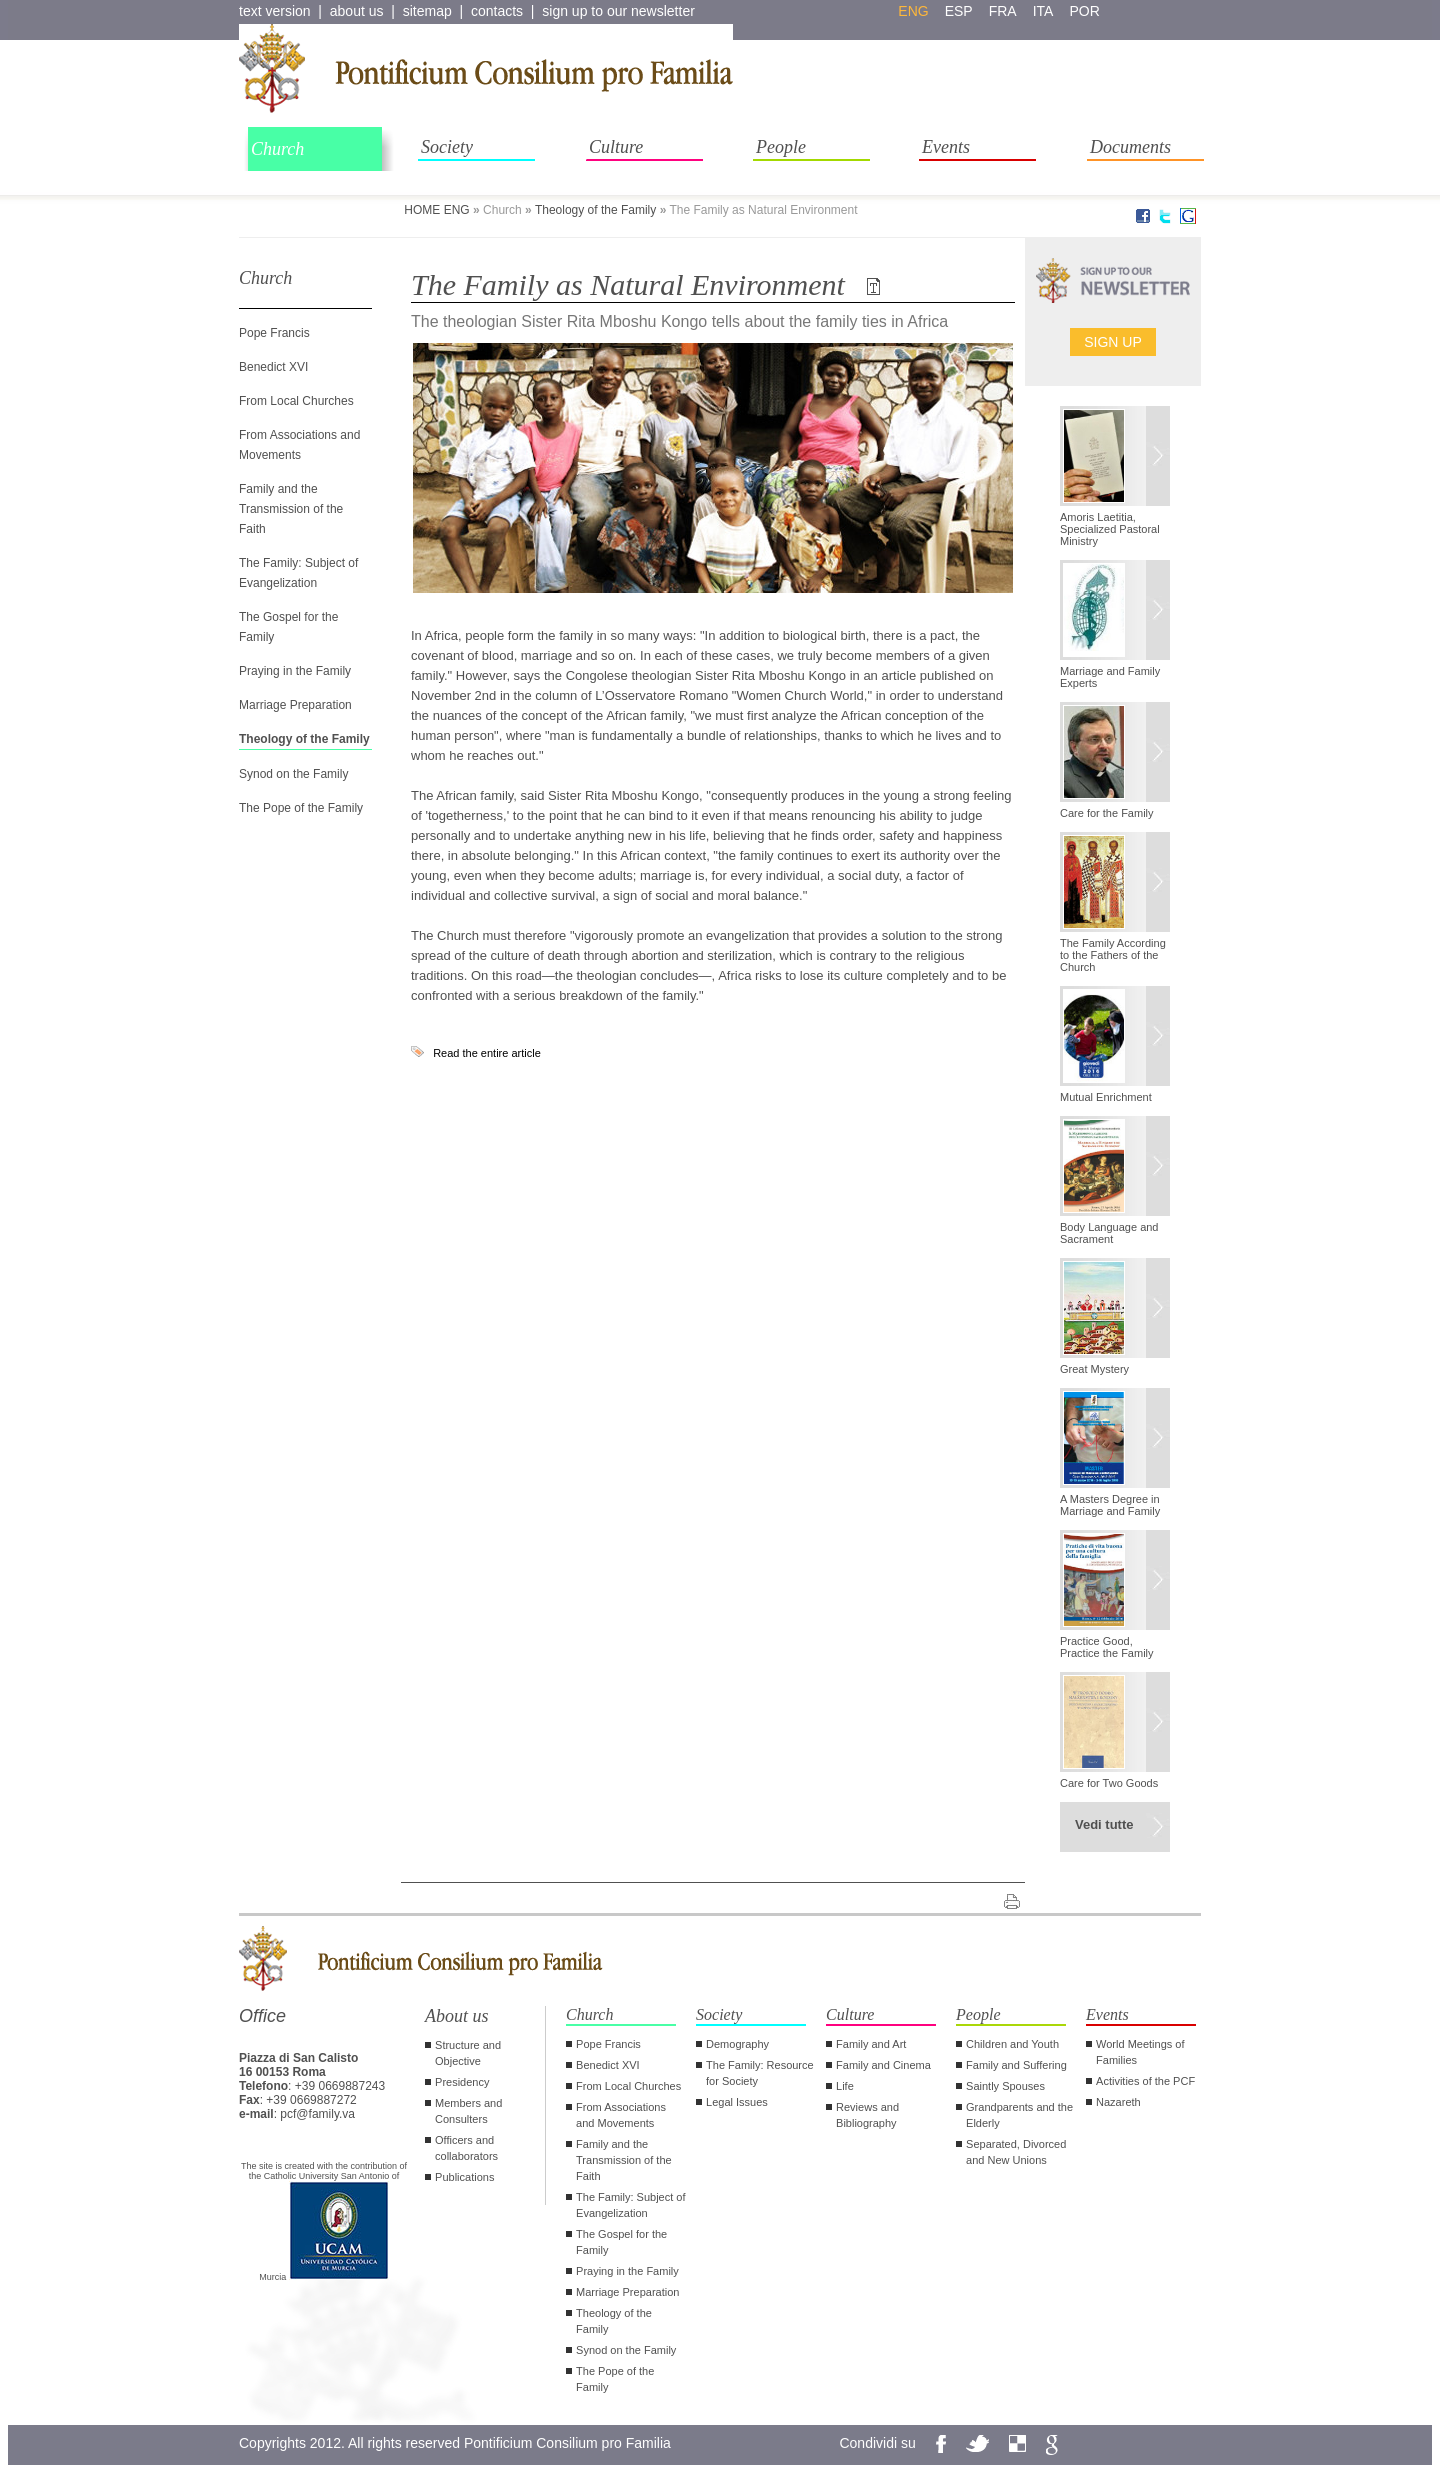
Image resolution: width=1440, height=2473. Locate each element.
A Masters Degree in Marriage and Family (1110, 1505)
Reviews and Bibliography (867, 2115)
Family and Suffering (1016, 2065)
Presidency (462, 2082)
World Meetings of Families (1140, 2052)
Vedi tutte (1104, 1824)
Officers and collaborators (466, 2148)
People (781, 147)
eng (913, 11)
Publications (464, 2177)
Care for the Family (1107, 813)
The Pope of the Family (301, 808)
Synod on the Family (293, 774)
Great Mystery (1094, 1369)
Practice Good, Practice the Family (1107, 1647)
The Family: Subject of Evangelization (630, 2205)
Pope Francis (274, 333)
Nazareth (1118, 2102)
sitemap (427, 11)
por (1084, 11)
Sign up (1113, 342)
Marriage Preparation (295, 705)
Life (845, 2086)
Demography (737, 2044)
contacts (497, 11)
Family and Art (871, 2044)
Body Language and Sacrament (1109, 1233)
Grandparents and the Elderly (1019, 2115)
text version (275, 11)
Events (946, 147)
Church (277, 149)
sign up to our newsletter (618, 11)
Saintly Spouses (1005, 2086)
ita (1043, 11)
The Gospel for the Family (621, 2242)
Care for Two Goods (1109, 1783)
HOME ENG (436, 210)
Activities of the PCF (1145, 2081)
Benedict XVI (273, 367)
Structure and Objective (468, 2053)
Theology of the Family (595, 210)
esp (959, 11)
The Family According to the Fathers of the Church (1113, 955)
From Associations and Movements (621, 2115)
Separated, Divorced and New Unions (1016, 2152)
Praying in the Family (295, 671)
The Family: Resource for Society (760, 2073)
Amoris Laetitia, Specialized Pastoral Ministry (1110, 529)
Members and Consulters (468, 2111)
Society (447, 147)
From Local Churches (296, 401)
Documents (1130, 147)
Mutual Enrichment (1106, 1097)
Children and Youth (1012, 2044)
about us (357, 11)
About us (457, 2016)
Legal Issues (737, 2102)
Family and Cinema (883, 2065)
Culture (616, 147)
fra (1003, 11)
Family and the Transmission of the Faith (291, 509)
